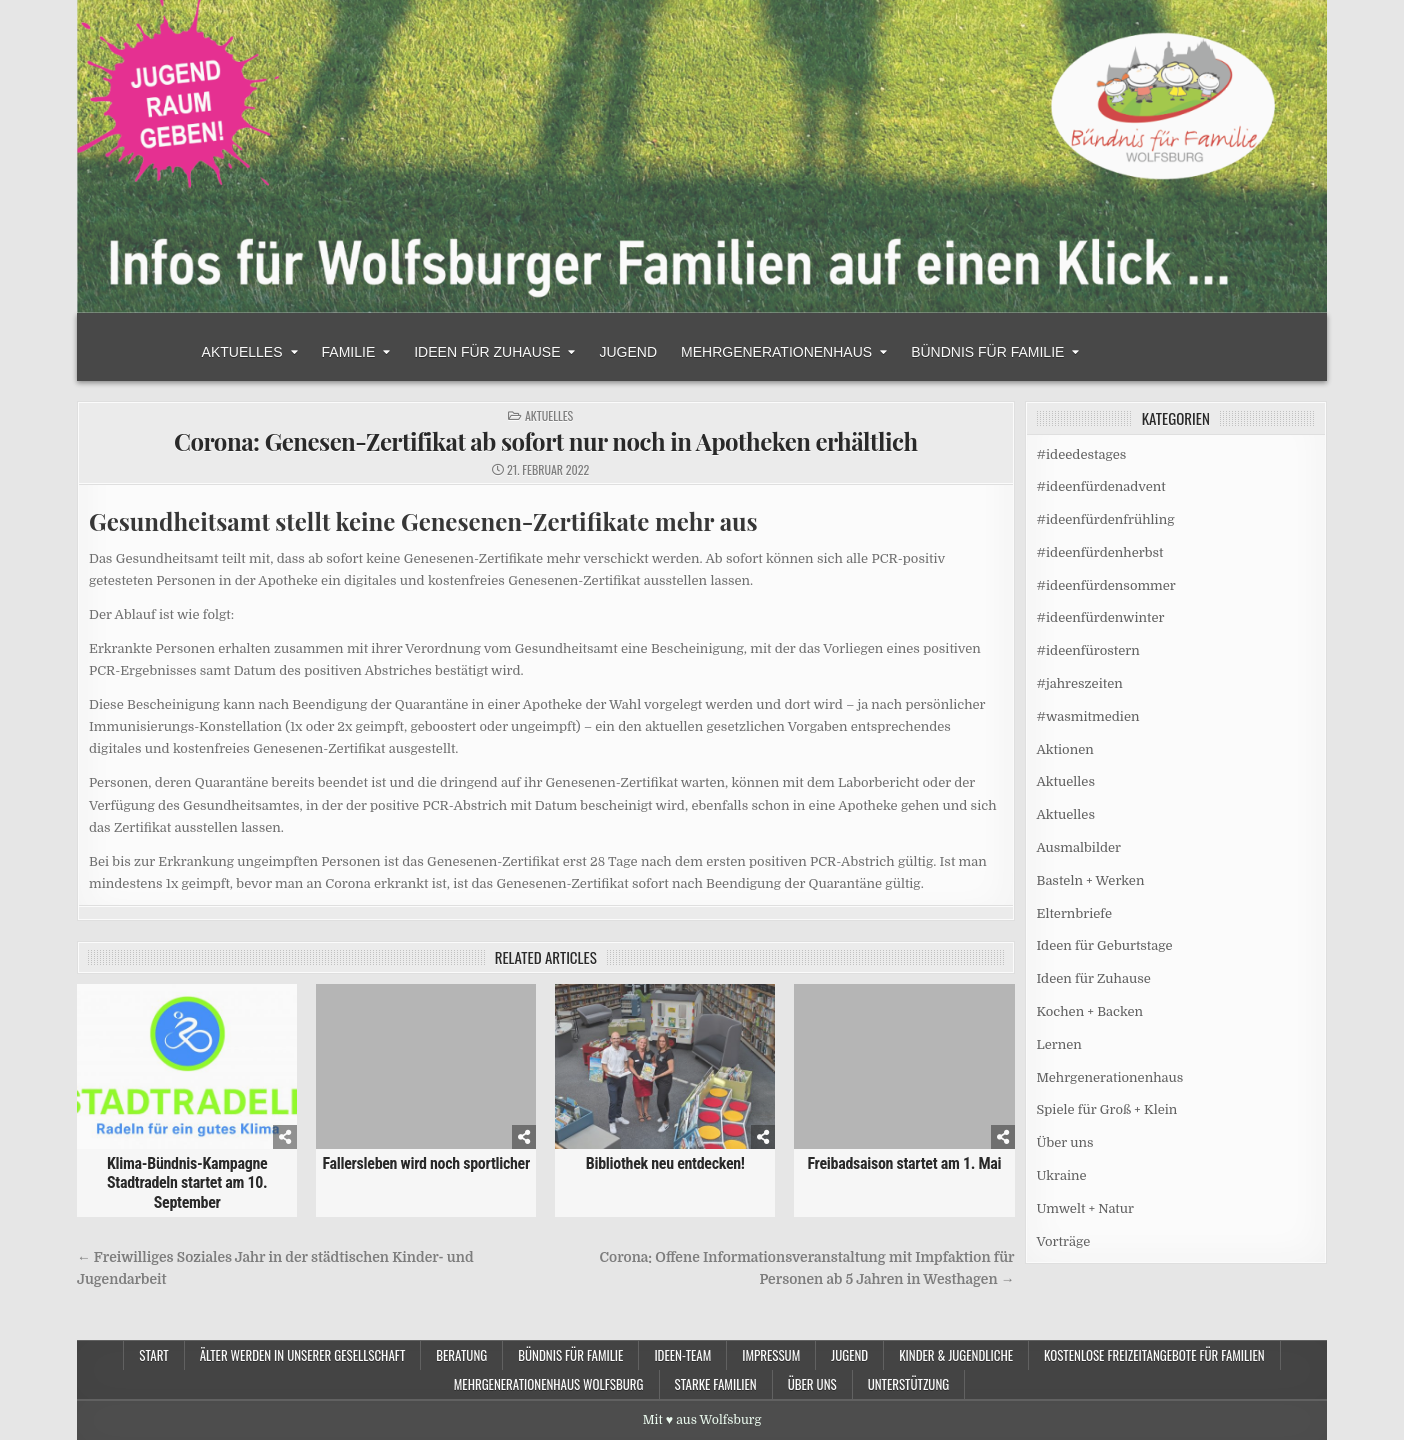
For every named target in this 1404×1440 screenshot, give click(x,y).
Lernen (1059, 1044)
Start (153, 1355)
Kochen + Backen (1090, 1011)
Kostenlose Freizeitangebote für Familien (1154, 1355)
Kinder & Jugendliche (956, 1355)
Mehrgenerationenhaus (776, 352)
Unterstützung (909, 1384)
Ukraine (1062, 1175)
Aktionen (1065, 749)
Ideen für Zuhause (487, 352)
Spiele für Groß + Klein (1107, 1109)
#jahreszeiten (1080, 683)
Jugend (628, 352)
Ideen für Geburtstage (1105, 945)
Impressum (771, 1355)
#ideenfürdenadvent (1101, 486)
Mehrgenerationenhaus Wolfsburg (549, 1384)
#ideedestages (1082, 454)
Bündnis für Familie (987, 352)
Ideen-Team (682, 1355)
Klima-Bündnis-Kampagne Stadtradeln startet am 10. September (187, 1182)
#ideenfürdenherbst (1100, 552)
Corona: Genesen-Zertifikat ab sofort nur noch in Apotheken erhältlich (546, 441)
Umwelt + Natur (1086, 1208)
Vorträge (1064, 1241)
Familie (349, 352)
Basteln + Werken (1091, 880)
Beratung (461, 1355)
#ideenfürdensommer (1106, 585)
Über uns (1065, 1142)
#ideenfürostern (1088, 650)
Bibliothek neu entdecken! (665, 1163)
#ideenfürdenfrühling (1106, 519)
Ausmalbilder (1079, 847)
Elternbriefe (1074, 913)
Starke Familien (716, 1384)
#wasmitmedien (1088, 716)
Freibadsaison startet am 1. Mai (904, 1163)
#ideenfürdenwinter (1101, 617)
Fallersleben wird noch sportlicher (425, 1163)
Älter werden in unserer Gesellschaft (303, 1355)
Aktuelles (242, 352)
